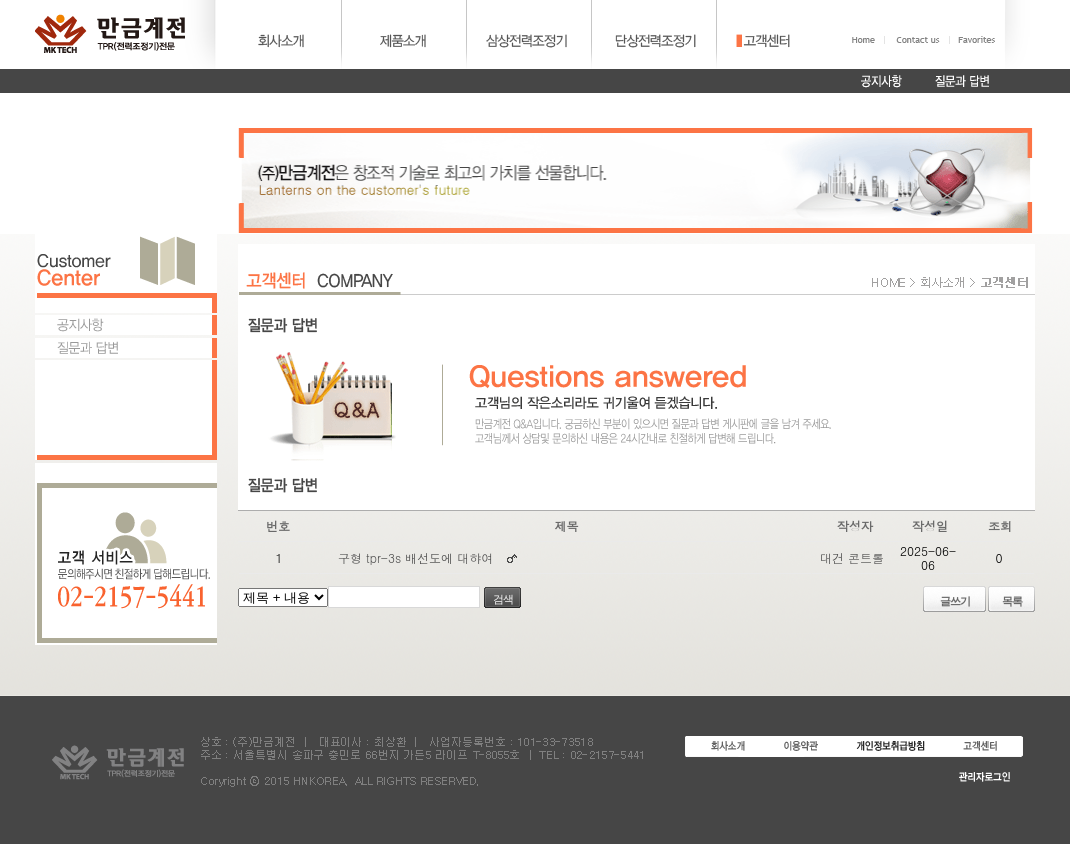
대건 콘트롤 (852, 557)
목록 (1012, 601)
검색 (503, 599)
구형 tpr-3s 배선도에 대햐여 (415, 557)
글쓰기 (955, 601)
